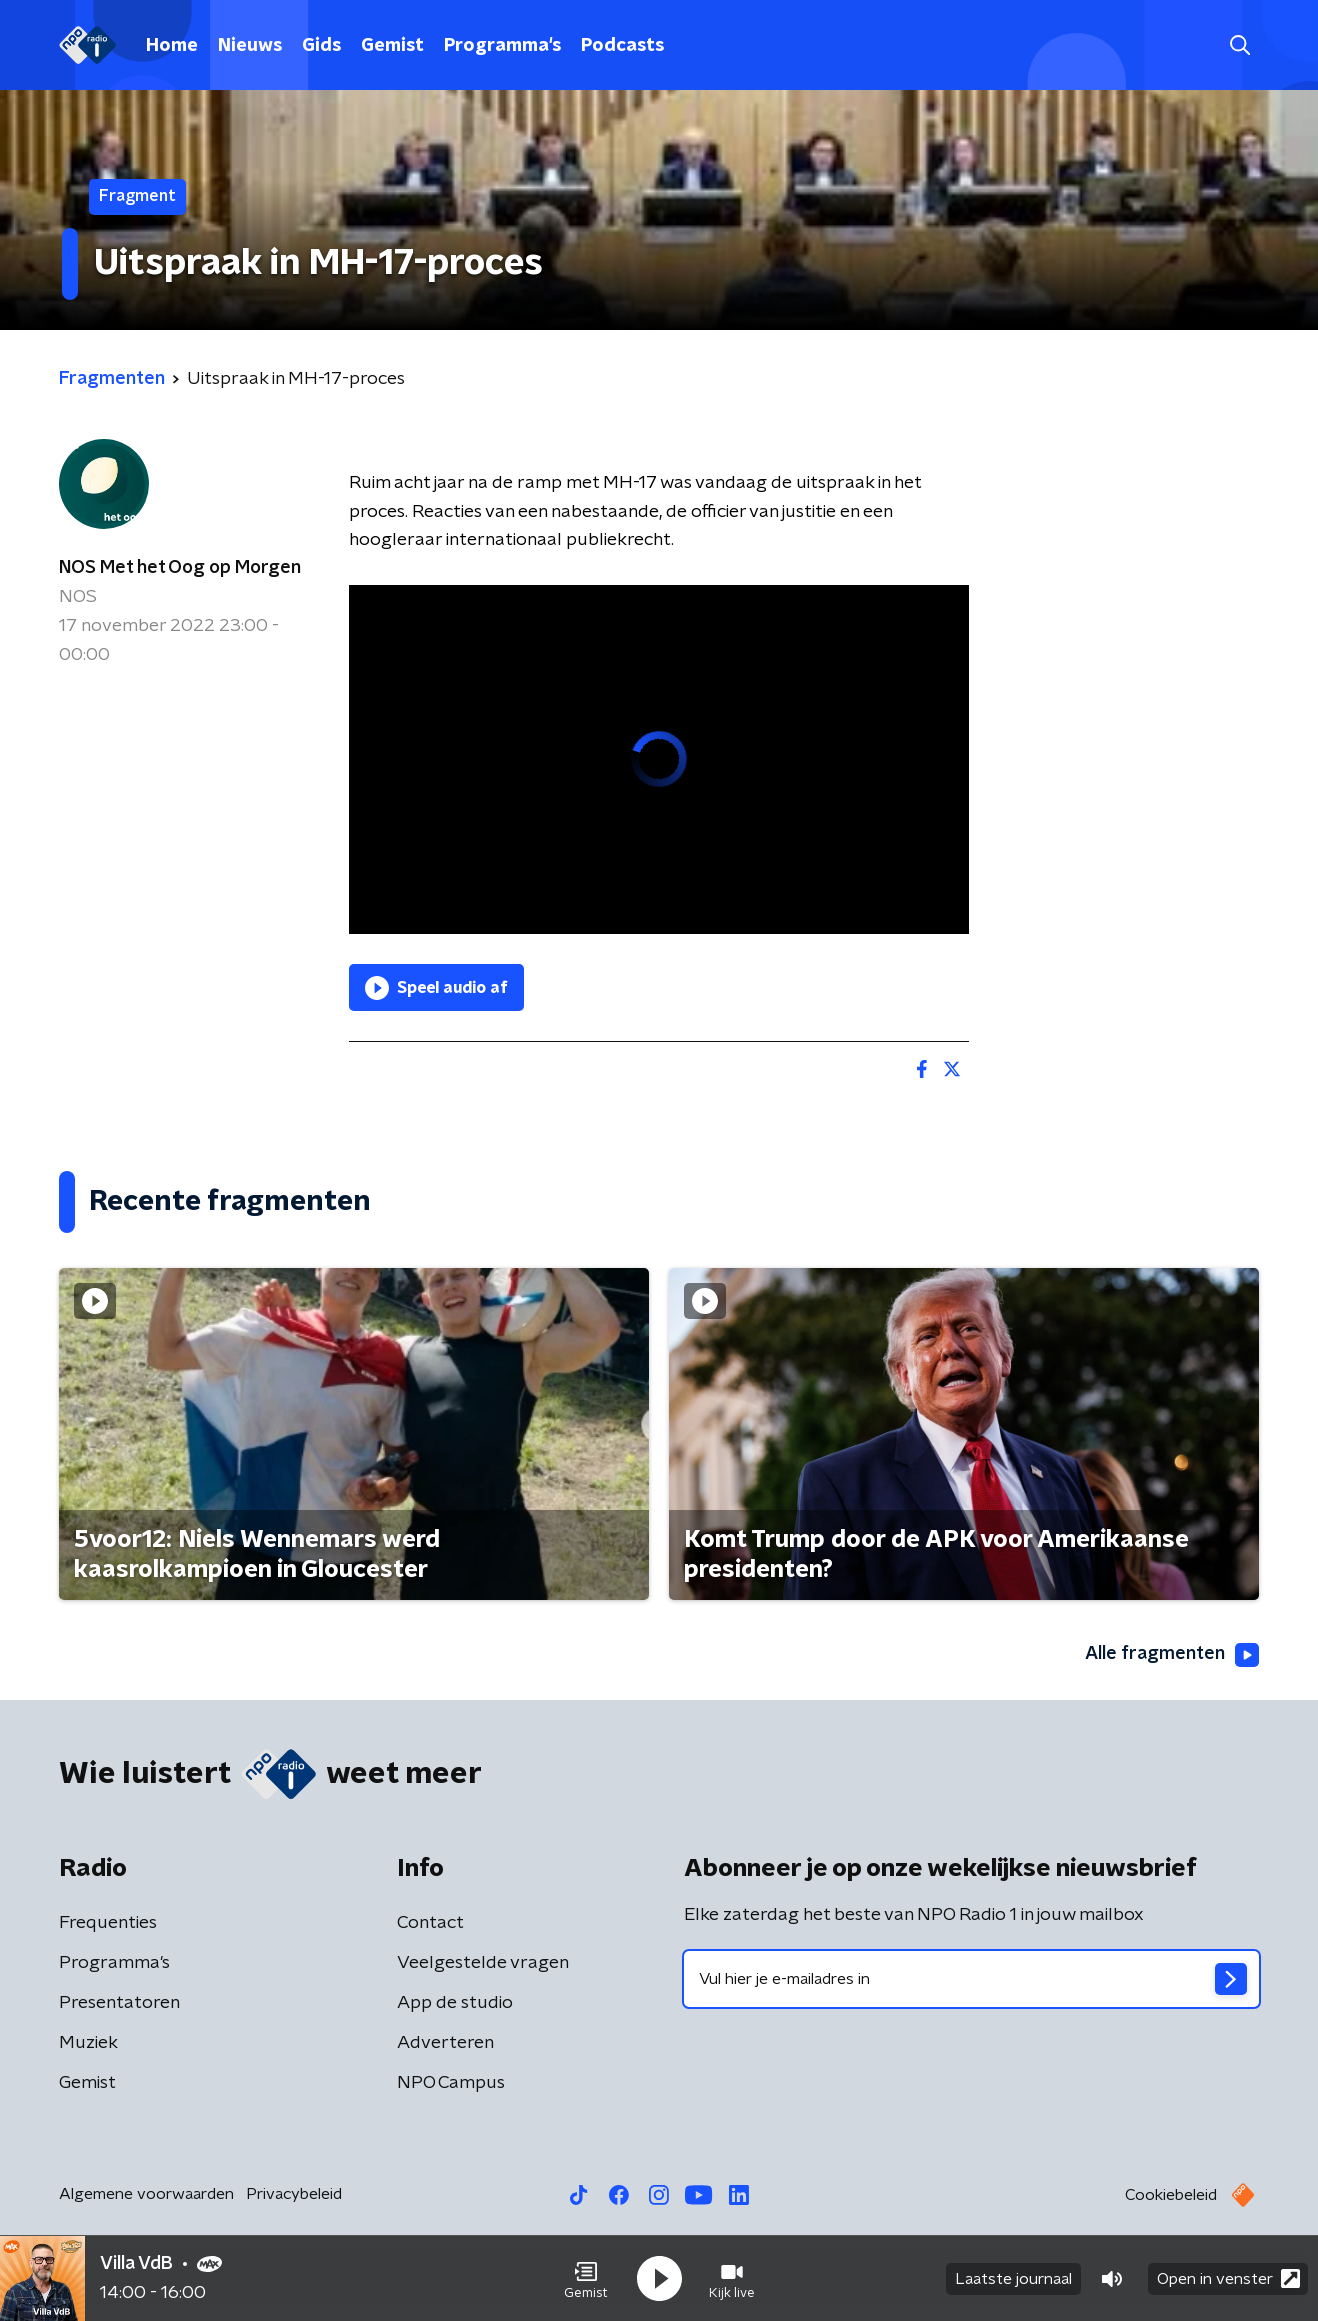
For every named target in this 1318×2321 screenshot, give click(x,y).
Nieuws (250, 46)
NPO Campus (451, 2083)
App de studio (455, 2003)
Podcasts (622, 46)
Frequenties (108, 1923)
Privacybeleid (294, 2194)
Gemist (392, 46)
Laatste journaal (1013, 2279)
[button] (586, 2279)
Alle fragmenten (1172, 1655)
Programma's (502, 46)
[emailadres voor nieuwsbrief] (971, 1979)
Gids (321, 46)
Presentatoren (119, 2003)
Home (172, 46)
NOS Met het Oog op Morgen (180, 568)
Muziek (88, 2043)
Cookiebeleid (1171, 2195)
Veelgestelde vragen (483, 1963)
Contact (430, 1923)
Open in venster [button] (1228, 2278)
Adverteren (445, 2043)
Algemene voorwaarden (146, 2194)
